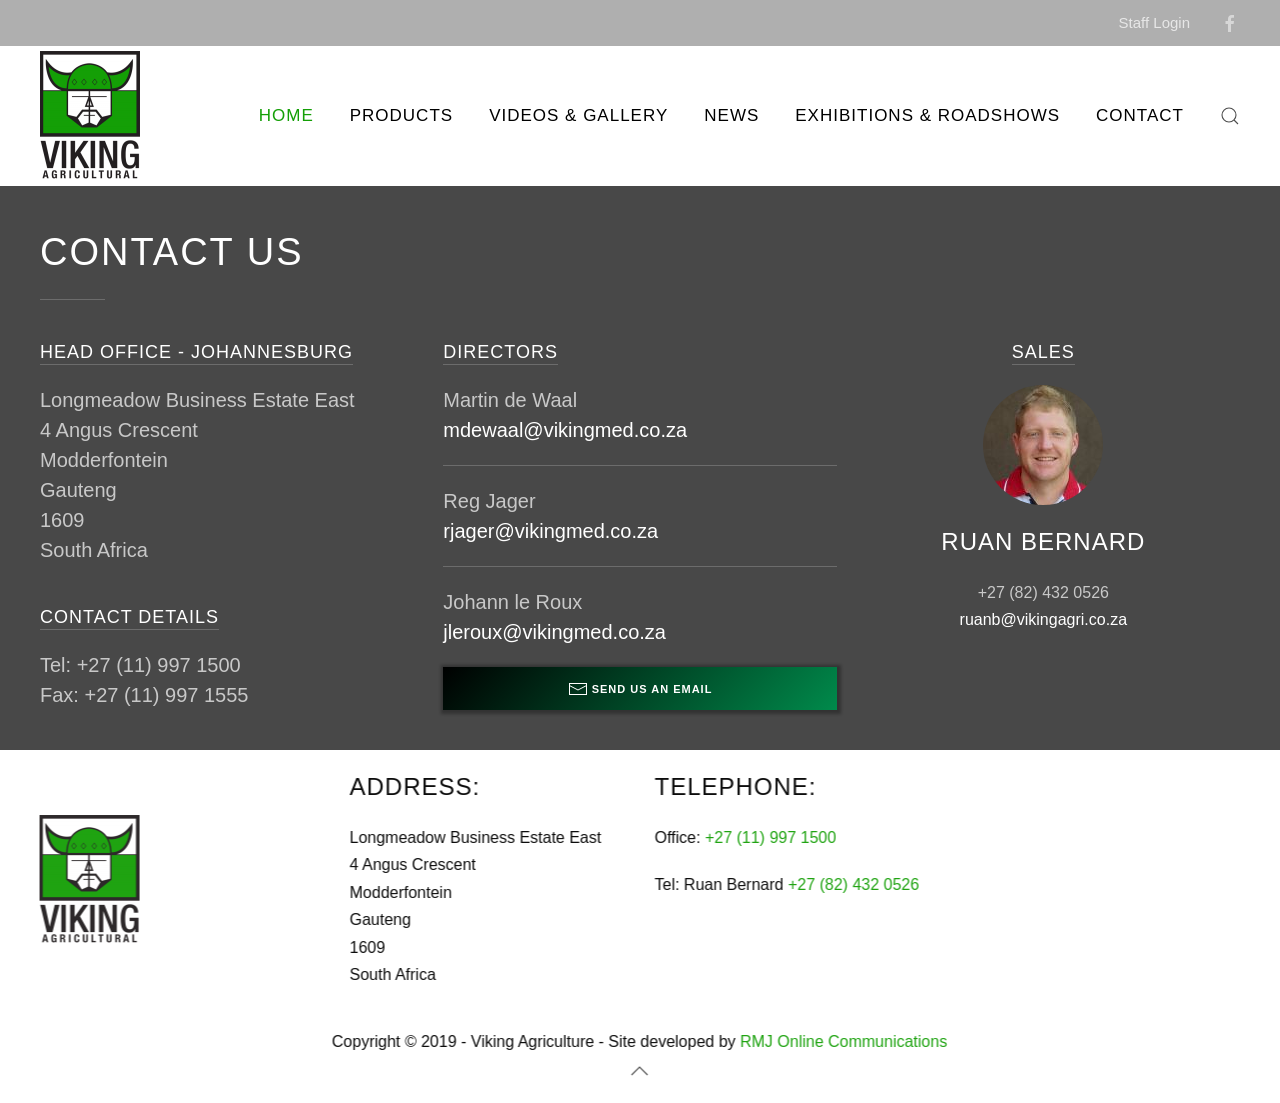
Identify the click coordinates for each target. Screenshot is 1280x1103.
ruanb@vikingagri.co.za (1043, 619)
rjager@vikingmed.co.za (550, 531)
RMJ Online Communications (841, 1041)
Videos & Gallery (578, 115)
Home (286, 115)
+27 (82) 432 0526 (851, 884)
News (731, 115)
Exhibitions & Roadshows (927, 115)
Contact (1140, 115)
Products (401, 115)
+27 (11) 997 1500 (768, 837)
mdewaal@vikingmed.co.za (565, 430)
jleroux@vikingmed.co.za (554, 632)
